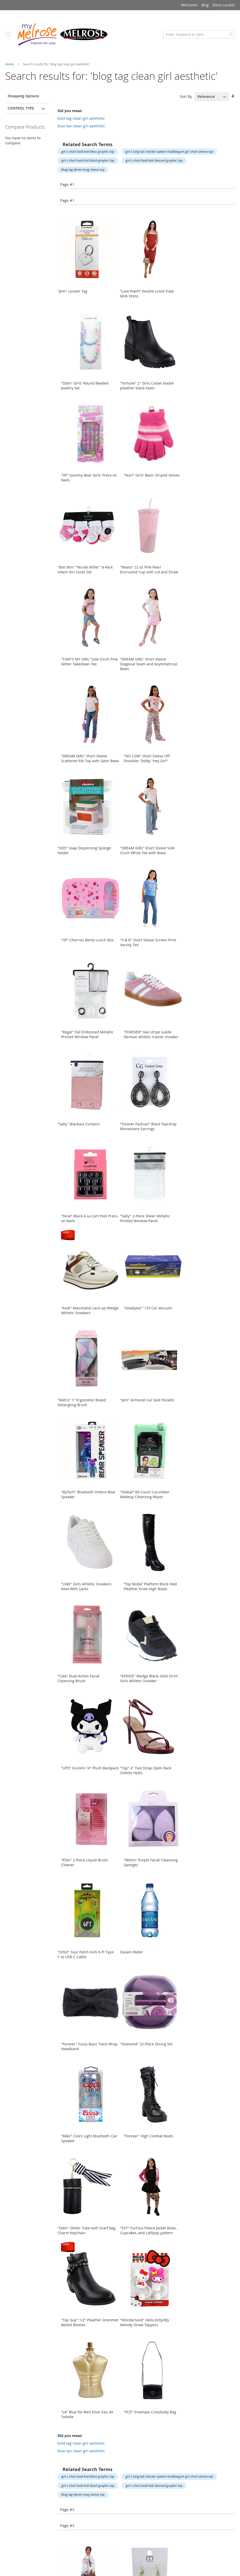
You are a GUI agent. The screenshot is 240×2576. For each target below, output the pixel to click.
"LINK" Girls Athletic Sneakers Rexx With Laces (86, 1586)
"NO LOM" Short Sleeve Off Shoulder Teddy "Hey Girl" (147, 758)
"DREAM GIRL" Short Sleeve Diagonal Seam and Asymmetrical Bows (148, 664)
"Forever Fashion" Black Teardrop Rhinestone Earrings (148, 1126)
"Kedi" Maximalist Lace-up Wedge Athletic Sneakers (90, 1310)
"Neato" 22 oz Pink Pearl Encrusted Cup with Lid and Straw (149, 569)
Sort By (186, 96)
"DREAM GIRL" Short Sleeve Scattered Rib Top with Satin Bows (90, 758)
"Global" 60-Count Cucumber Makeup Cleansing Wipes (145, 1494)
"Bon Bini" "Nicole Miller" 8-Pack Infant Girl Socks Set (85, 569)
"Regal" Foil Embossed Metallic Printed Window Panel (87, 1034)
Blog (205, 5)
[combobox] (199, 34)
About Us (23, 2531)
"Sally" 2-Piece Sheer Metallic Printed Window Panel (145, 1218)
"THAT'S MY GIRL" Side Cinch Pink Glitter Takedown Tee (89, 661)
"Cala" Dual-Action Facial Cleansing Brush (79, 1678)
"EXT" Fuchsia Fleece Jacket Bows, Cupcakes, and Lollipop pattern (148, 2230)
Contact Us (24, 2484)
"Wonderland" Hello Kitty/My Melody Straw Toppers (144, 2322)
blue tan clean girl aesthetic (81, 126)
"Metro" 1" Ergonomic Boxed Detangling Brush (82, 1402)
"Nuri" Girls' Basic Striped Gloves (152, 475)
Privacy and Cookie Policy (36, 2507)
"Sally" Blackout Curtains (79, 1124)
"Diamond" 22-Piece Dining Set (146, 2044)
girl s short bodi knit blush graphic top (87, 160)
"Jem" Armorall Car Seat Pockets (147, 1400)
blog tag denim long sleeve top (83, 169)
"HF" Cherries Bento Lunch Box (87, 940)
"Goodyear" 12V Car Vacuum (148, 1308)
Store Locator (224, 5)
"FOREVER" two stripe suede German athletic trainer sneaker (151, 1034)
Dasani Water (131, 1952)
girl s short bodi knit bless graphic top (87, 151)
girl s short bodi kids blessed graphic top (154, 160)
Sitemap (22, 2500)
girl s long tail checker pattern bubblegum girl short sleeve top (169, 151)
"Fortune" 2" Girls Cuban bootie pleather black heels (147, 385)
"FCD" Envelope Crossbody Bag (150, 2412)
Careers (22, 2539)
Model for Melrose (31, 2546)
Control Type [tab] (21, 108)
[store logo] (62, 34)
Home (10, 64)
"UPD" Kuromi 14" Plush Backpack (90, 1768)
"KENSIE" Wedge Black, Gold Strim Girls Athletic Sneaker (149, 1678)
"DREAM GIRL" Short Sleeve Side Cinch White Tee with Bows (147, 850)
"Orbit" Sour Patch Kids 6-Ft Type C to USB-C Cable (86, 1954)
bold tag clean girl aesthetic (81, 118)
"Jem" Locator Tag (72, 291)
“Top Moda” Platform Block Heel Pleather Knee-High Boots (150, 1586)
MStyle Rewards (29, 2492)
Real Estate (24, 2554)
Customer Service (30, 2477)
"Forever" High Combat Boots (148, 2136)
